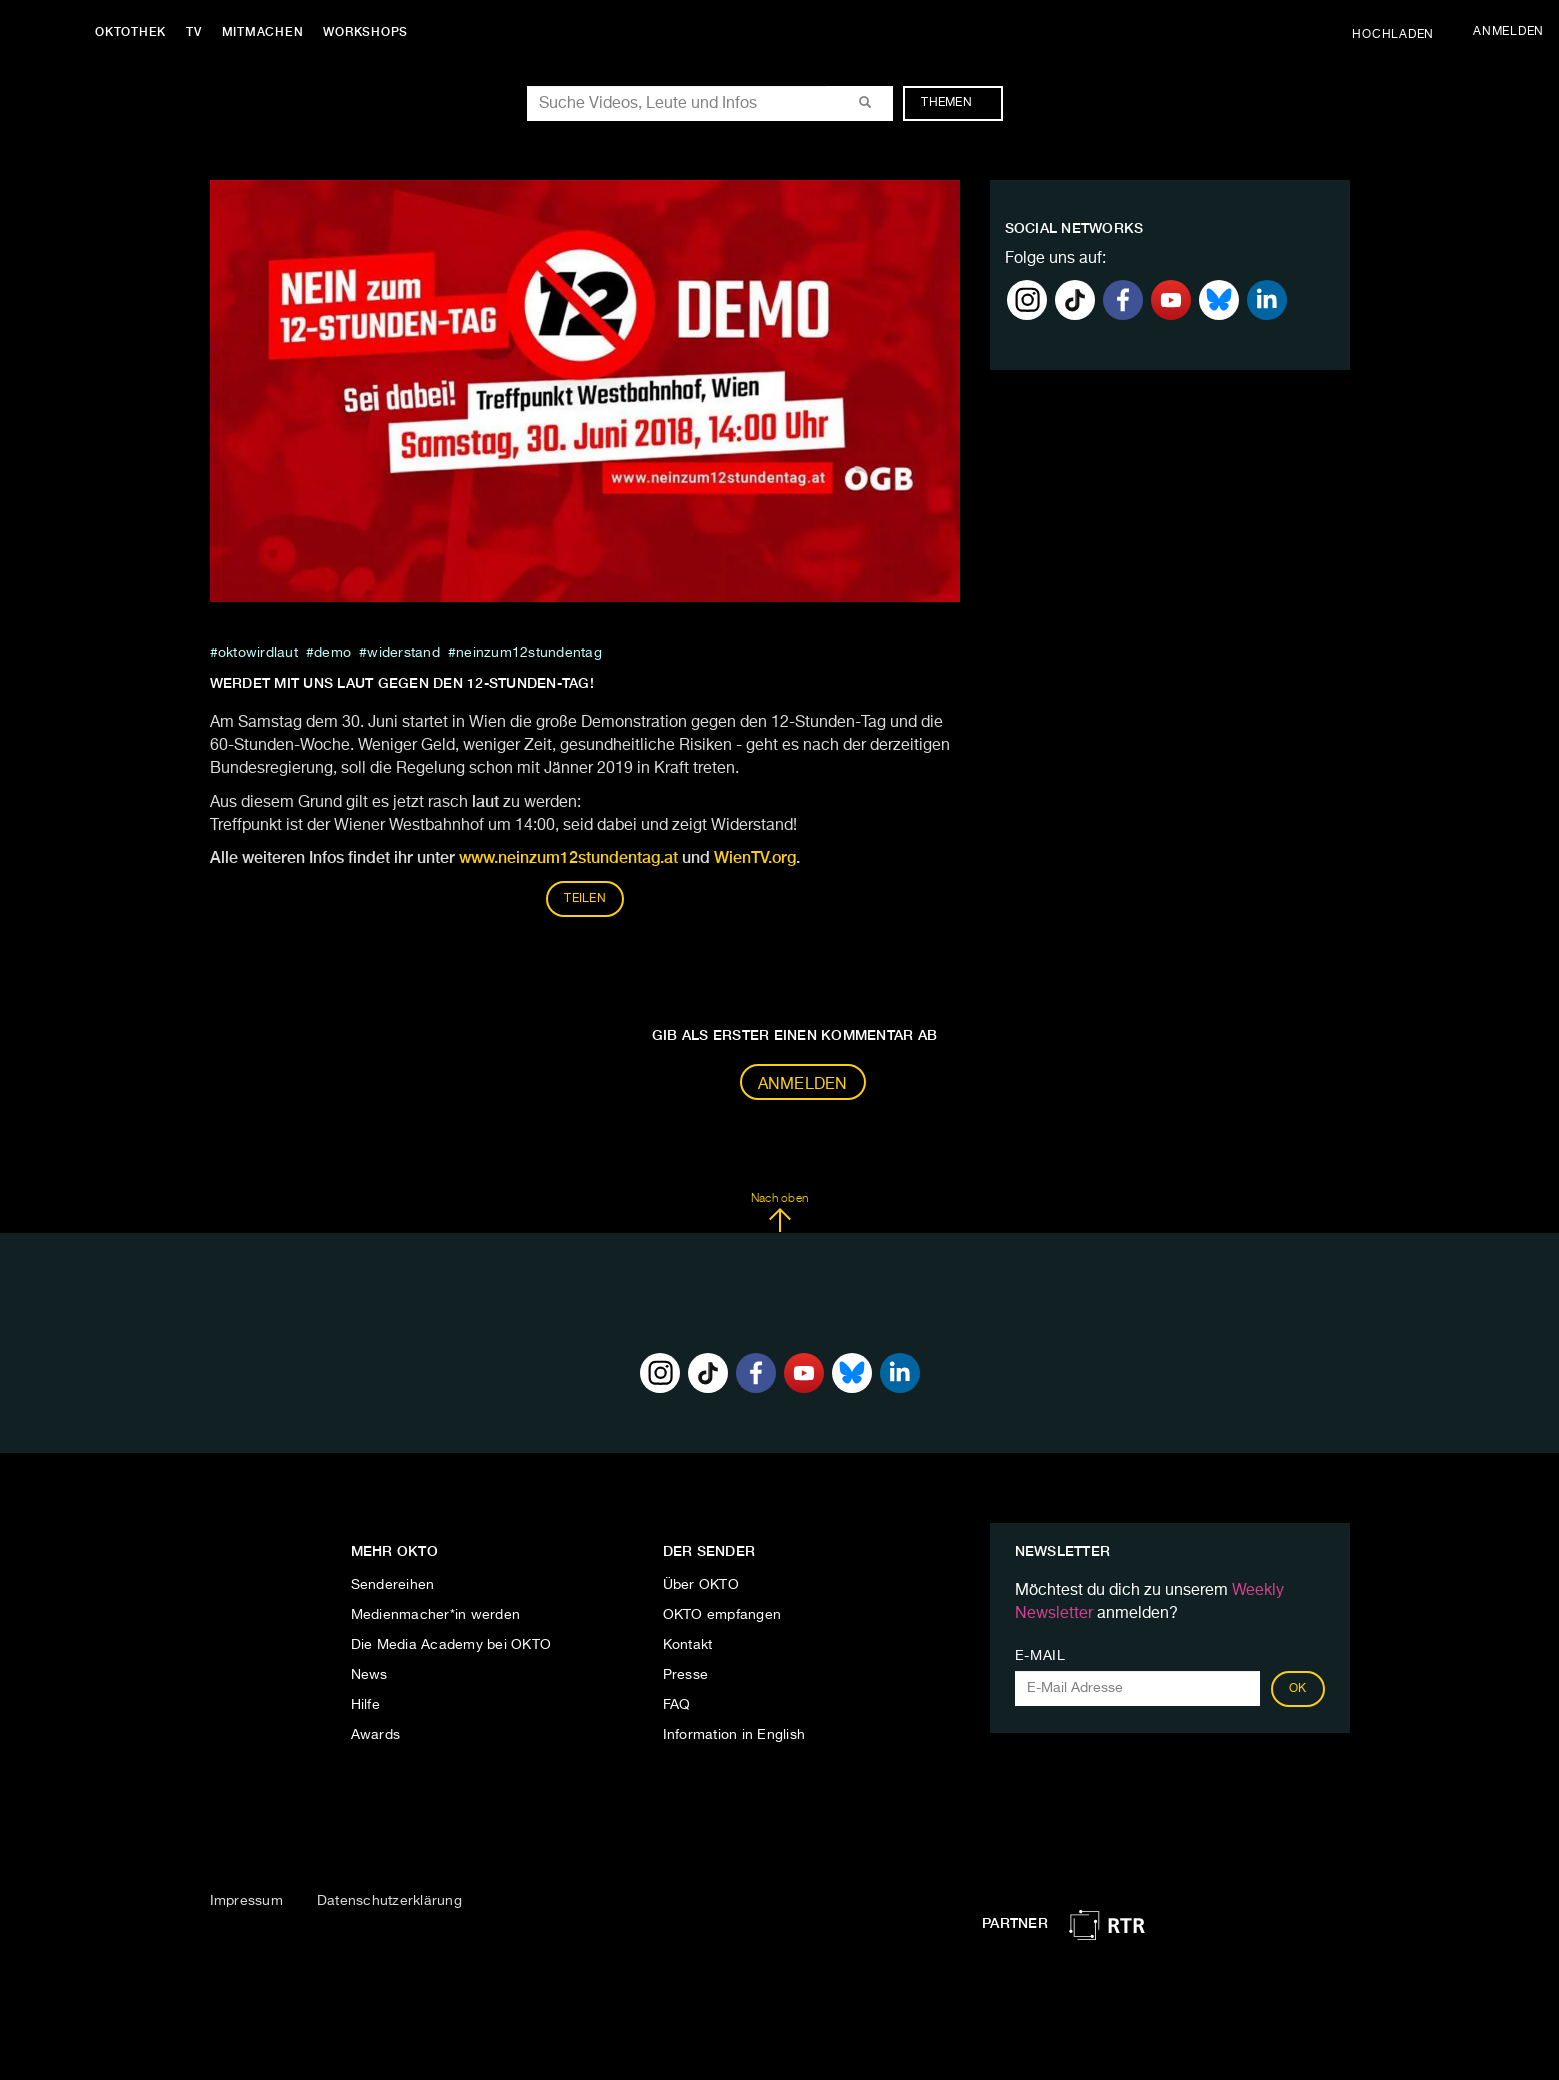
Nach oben (779, 1213)
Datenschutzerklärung (389, 1901)
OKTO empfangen (722, 1615)
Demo (332, 653)
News (369, 1675)
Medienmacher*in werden (436, 1615)
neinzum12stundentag (529, 653)
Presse (686, 1675)
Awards (376, 1735)
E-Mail (1040, 1656)
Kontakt (688, 1645)
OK (1298, 1689)
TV (194, 32)
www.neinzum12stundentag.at (568, 857)
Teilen (585, 899)
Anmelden (803, 1085)
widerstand (403, 653)
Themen (956, 103)
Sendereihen (393, 1585)
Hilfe (365, 1705)
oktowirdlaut (258, 653)
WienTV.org (755, 857)
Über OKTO (701, 1585)
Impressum (246, 1901)
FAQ (677, 1705)
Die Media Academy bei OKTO (451, 1645)
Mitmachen (263, 32)
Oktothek (130, 32)
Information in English (734, 1735)
